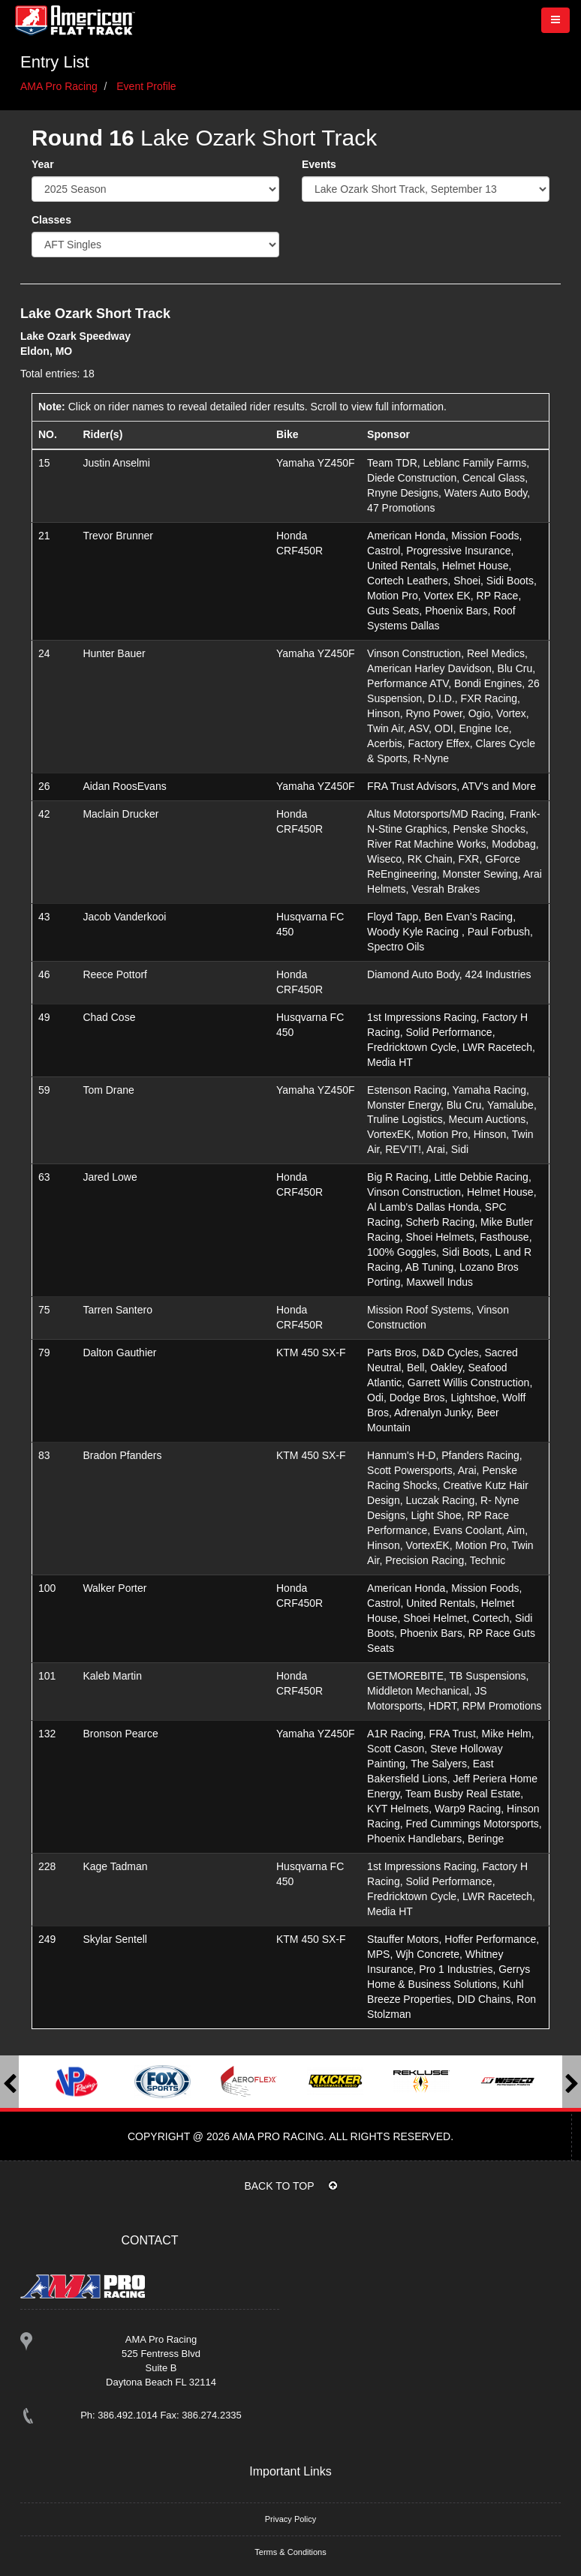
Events (319, 164)
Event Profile (146, 86)
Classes (51, 220)
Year (43, 164)
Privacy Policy (290, 2518)
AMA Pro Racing (59, 86)
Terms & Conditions (290, 2551)
